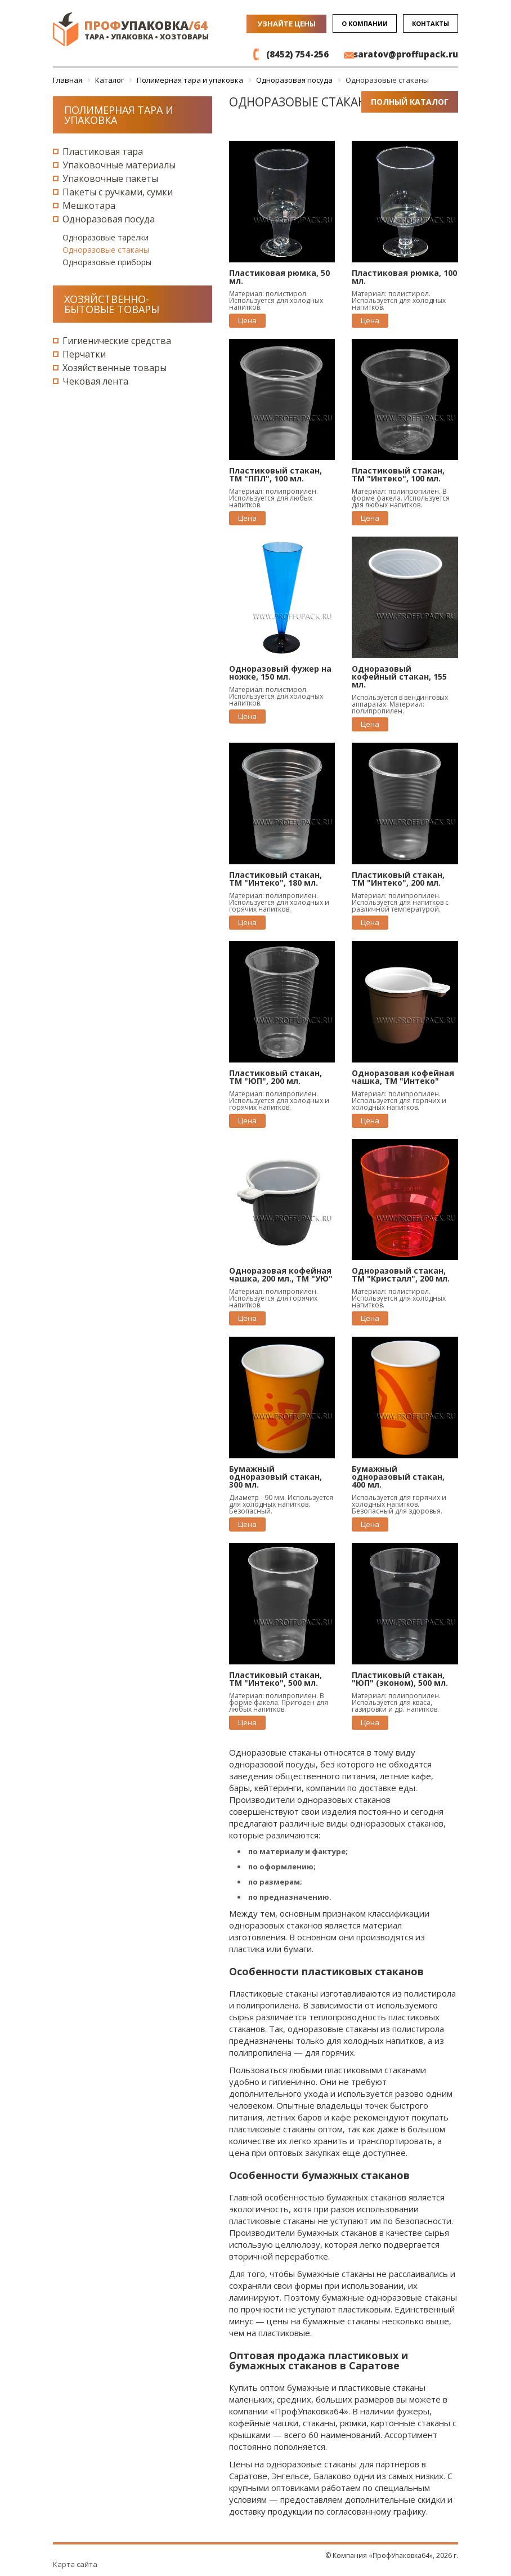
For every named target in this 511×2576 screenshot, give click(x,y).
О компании (365, 23)
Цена (247, 320)
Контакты (430, 23)
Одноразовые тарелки (105, 237)
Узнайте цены (286, 24)
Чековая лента (95, 381)
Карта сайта (75, 2564)
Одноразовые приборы (106, 262)
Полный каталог (410, 101)
